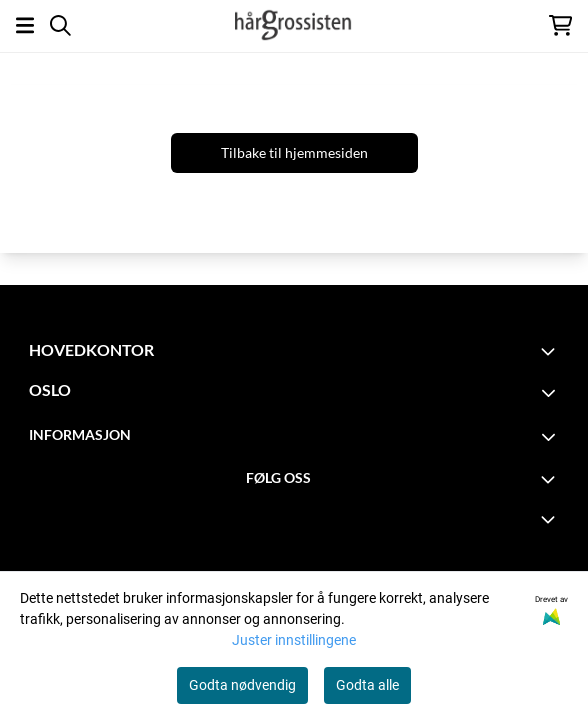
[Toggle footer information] (551, 351)
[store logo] (294, 25)
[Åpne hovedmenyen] (25, 25)
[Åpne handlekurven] (560, 25)
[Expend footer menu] (551, 519)
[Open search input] (60, 25)
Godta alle (367, 685)
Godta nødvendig (242, 685)
